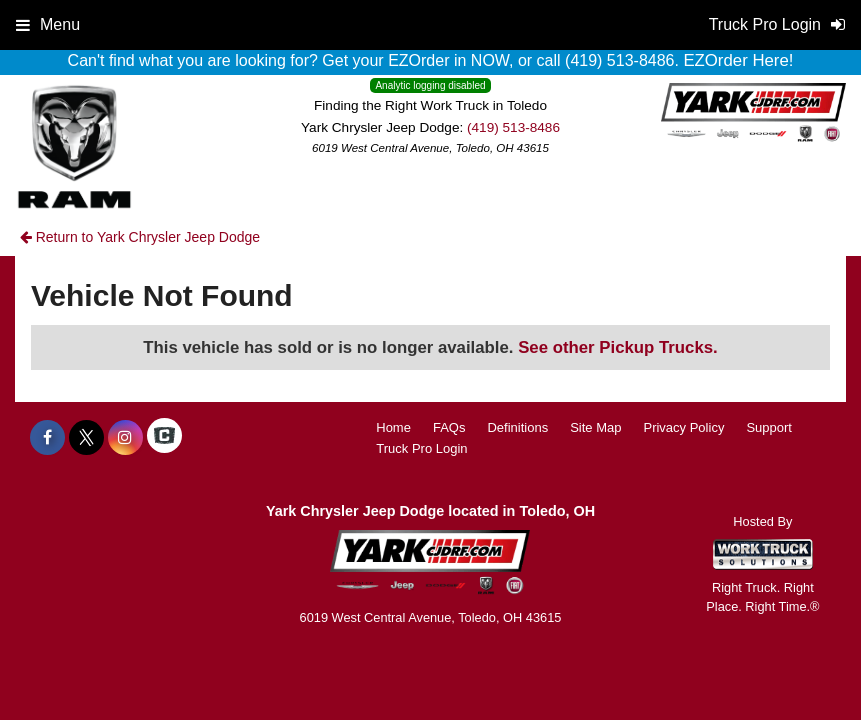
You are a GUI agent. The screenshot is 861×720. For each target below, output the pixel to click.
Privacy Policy (683, 427)
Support (769, 427)
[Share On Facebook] (47, 438)
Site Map (595, 427)
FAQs (449, 427)
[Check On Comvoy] (164, 438)
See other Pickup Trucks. (618, 347)
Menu (48, 24)
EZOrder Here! (738, 60)
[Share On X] (86, 438)
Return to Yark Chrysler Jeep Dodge (140, 237)
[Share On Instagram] (125, 438)
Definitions (517, 427)
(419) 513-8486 (513, 127)
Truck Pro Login (421, 448)
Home (393, 427)
